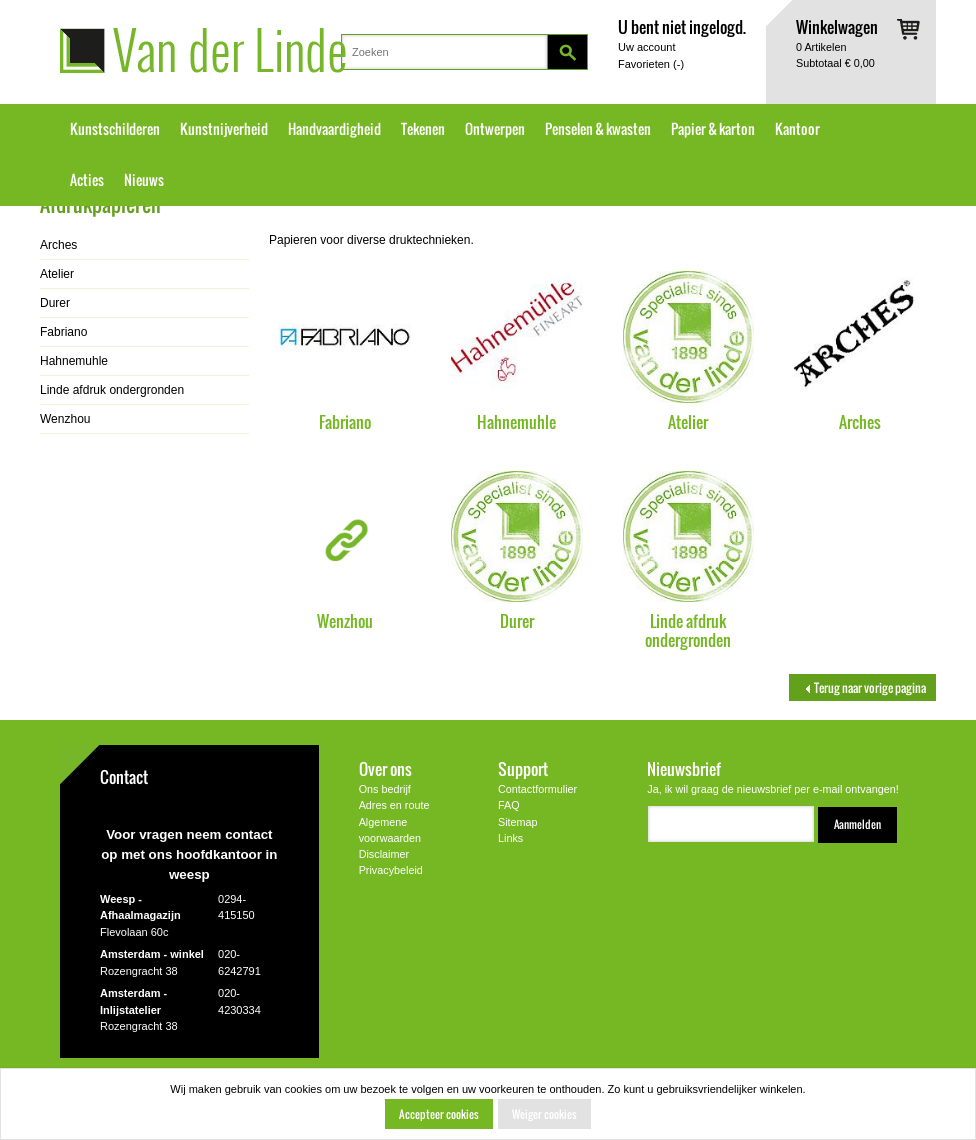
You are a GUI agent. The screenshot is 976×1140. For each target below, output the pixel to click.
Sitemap (518, 822)
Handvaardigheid (334, 129)
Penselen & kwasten (598, 129)
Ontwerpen (495, 129)
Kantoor (797, 129)
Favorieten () (651, 64)
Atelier (688, 421)
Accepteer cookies (439, 1114)
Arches (860, 421)
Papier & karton (713, 129)
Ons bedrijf (385, 789)
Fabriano (345, 421)
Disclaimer (384, 854)
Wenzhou (345, 620)
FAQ (509, 805)
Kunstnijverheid (224, 129)
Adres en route (394, 805)
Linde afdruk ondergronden (688, 630)
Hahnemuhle (516, 421)
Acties (87, 180)
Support (523, 768)
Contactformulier (537, 789)
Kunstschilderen (115, 129)
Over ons (385, 768)
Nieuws (144, 180)
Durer (517, 620)
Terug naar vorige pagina (862, 687)
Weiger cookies (544, 1114)
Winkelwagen (837, 26)
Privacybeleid (391, 870)
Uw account (646, 47)
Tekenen (423, 129)
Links (510, 838)
